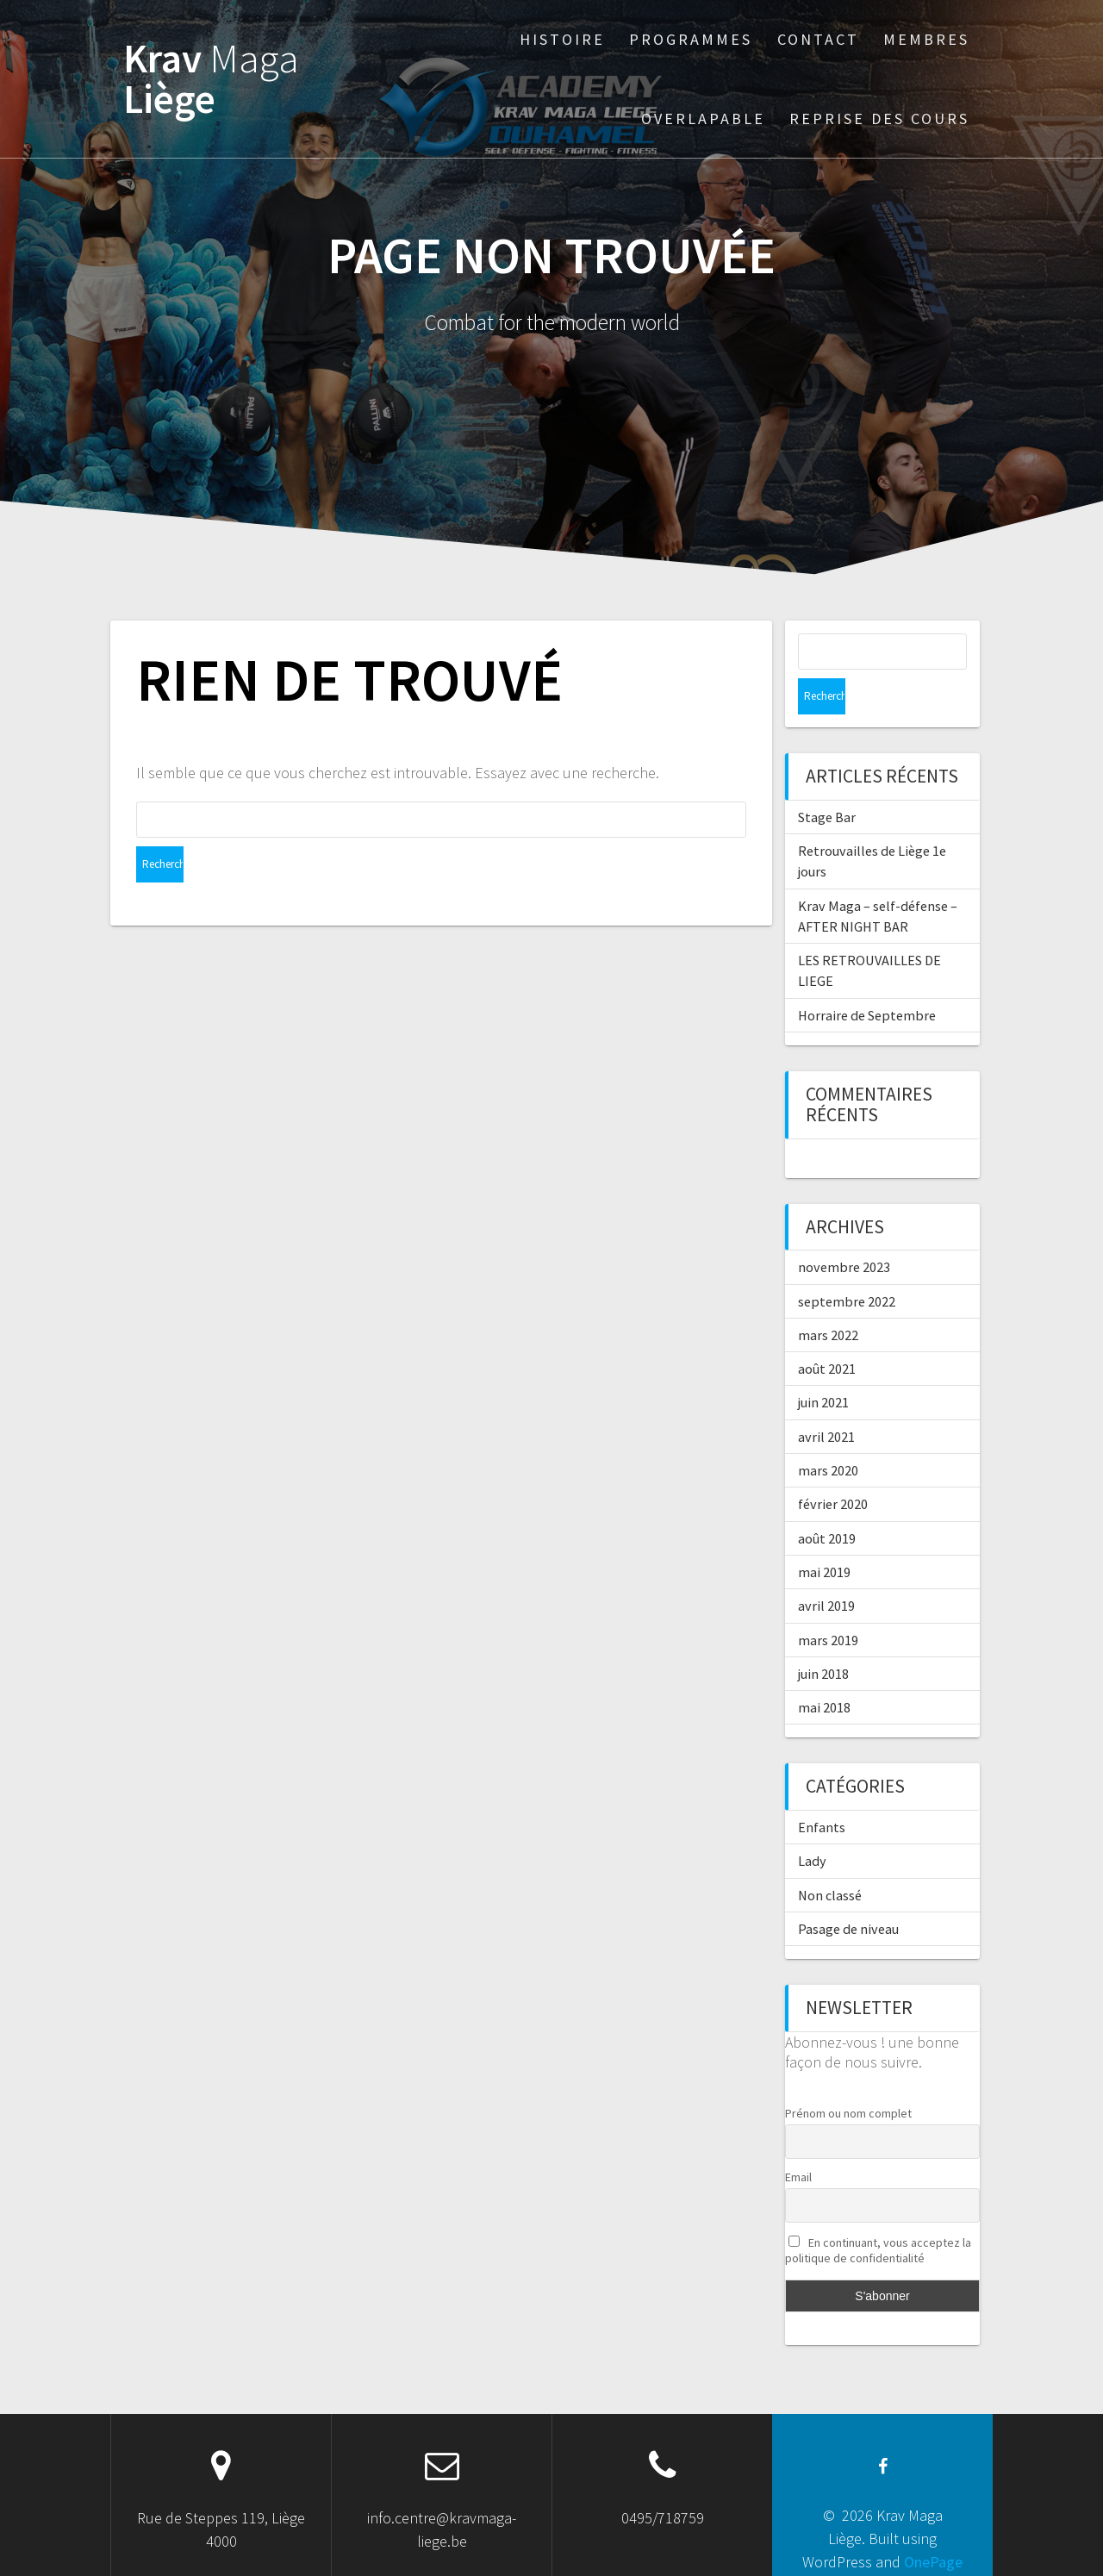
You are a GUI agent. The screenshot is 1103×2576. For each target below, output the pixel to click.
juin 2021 (823, 1366)
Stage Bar (827, 780)
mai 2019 (824, 1535)
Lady (812, 1824)
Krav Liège (211, 79)
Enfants (821, 1790)
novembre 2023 (844, 1230)
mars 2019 (828, 1603)
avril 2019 (826, 1569)
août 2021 (827, 1332)
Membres (926, 39)
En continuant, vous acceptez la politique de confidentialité (878, 2214)
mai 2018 (824, 1671)
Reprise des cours (879, 118)
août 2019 (827, 1502)
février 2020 (833, 1467)
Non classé (830, 1859)
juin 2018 (823, 1637)
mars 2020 (828, 1434)
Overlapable (703, 118)
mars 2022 (828, 1298)
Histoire (562, 39)
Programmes (690, 39)
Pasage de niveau (848, 1892)
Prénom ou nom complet (848, 2077)
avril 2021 (826, 1400)
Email (798, 2141)
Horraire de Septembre (867, 979)
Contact (818, 39)
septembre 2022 (846, 1265)
